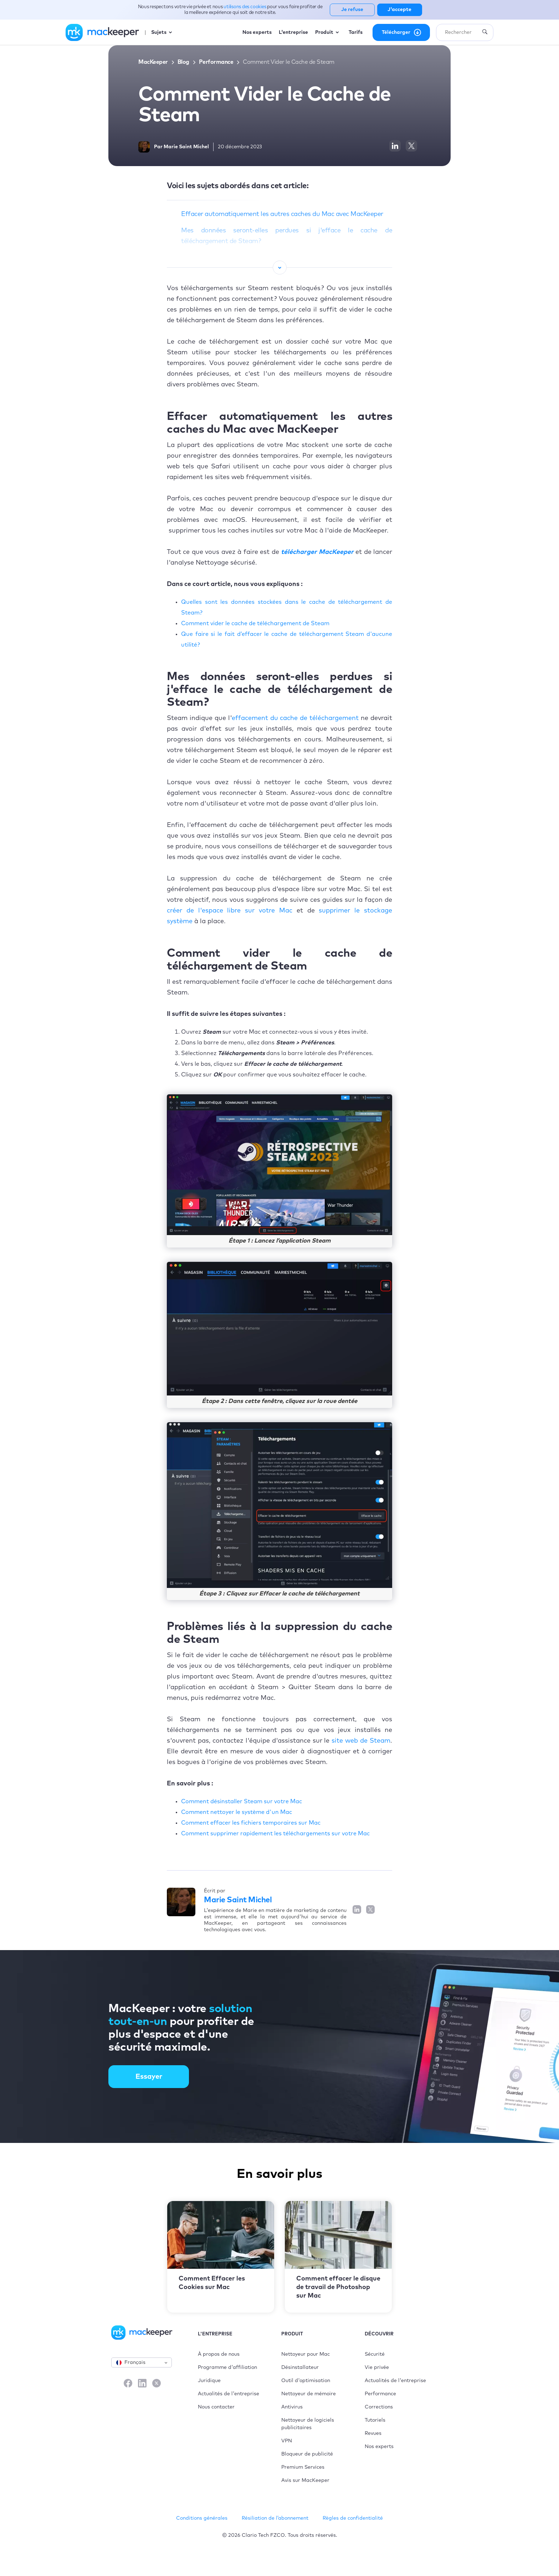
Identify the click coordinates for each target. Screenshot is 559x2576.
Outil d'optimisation (305, 2380)
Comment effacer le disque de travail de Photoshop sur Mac (338, 2287)
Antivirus (292, 2407)
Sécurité (375, 2354)
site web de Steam (361, 1741)
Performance (216, 62)
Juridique (209, 2380)
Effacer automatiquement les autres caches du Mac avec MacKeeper (282, 214)
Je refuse (352, 9)
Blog (183, 62)
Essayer (148, 2076)
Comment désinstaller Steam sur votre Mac (241, 1801)
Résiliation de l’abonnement (275, 2518)
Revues (373, 2433)
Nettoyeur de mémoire (308, 2393)
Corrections (379, 2407)
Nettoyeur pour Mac (305, 2354)
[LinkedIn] (142, 2384)
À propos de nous (219, 2354)
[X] (156, 2384)
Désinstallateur (300, 2367)
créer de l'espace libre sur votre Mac (229, 910)
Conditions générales (201, 2518)
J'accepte (399, 9)
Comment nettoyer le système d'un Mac (236, 1812)
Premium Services (302, 2467)
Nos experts (379, 2446)
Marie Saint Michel (238, 1900)
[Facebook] (128, 2384)
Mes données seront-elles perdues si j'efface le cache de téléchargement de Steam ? (286, 236)
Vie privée (377, 2367)
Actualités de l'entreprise (228, 2393)
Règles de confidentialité (353, 2518)
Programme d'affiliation (227, 2367)
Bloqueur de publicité (307, 2454)
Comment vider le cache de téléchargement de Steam (255, 623)
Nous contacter (216, 2407)
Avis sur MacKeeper (305, 2480)
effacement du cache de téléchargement (295, 718)
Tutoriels (375, 2420)
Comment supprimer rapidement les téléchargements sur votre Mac (275, 1833)
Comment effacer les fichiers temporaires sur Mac (250, 1823)
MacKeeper (153, 62)
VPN (286, 2440)
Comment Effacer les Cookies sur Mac (212, 2283)
